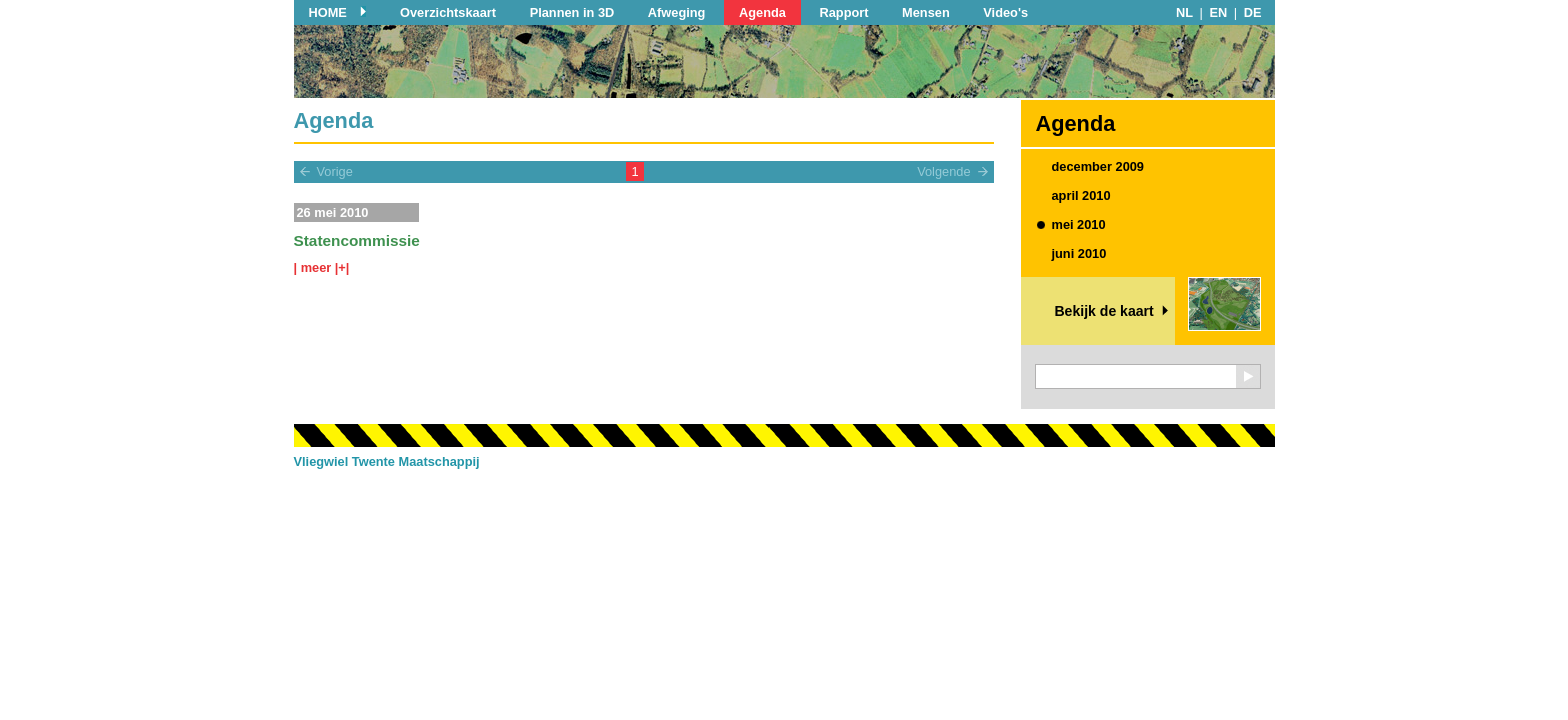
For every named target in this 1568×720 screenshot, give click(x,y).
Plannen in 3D (572, 12)
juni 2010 (1079, 253)
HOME (328, 12)
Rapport (843, 12)
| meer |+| (322, 267)
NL (1184, 12)
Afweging (677, 12)
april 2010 (1081, 195)
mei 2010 (1079, 224)
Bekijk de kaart (1103, 311)
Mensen (926, 12)
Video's (1005, 12)
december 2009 (1098, 166)
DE (1253, 12)
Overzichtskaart (448, 12)
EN (1219, 12)
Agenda (762, 12)
